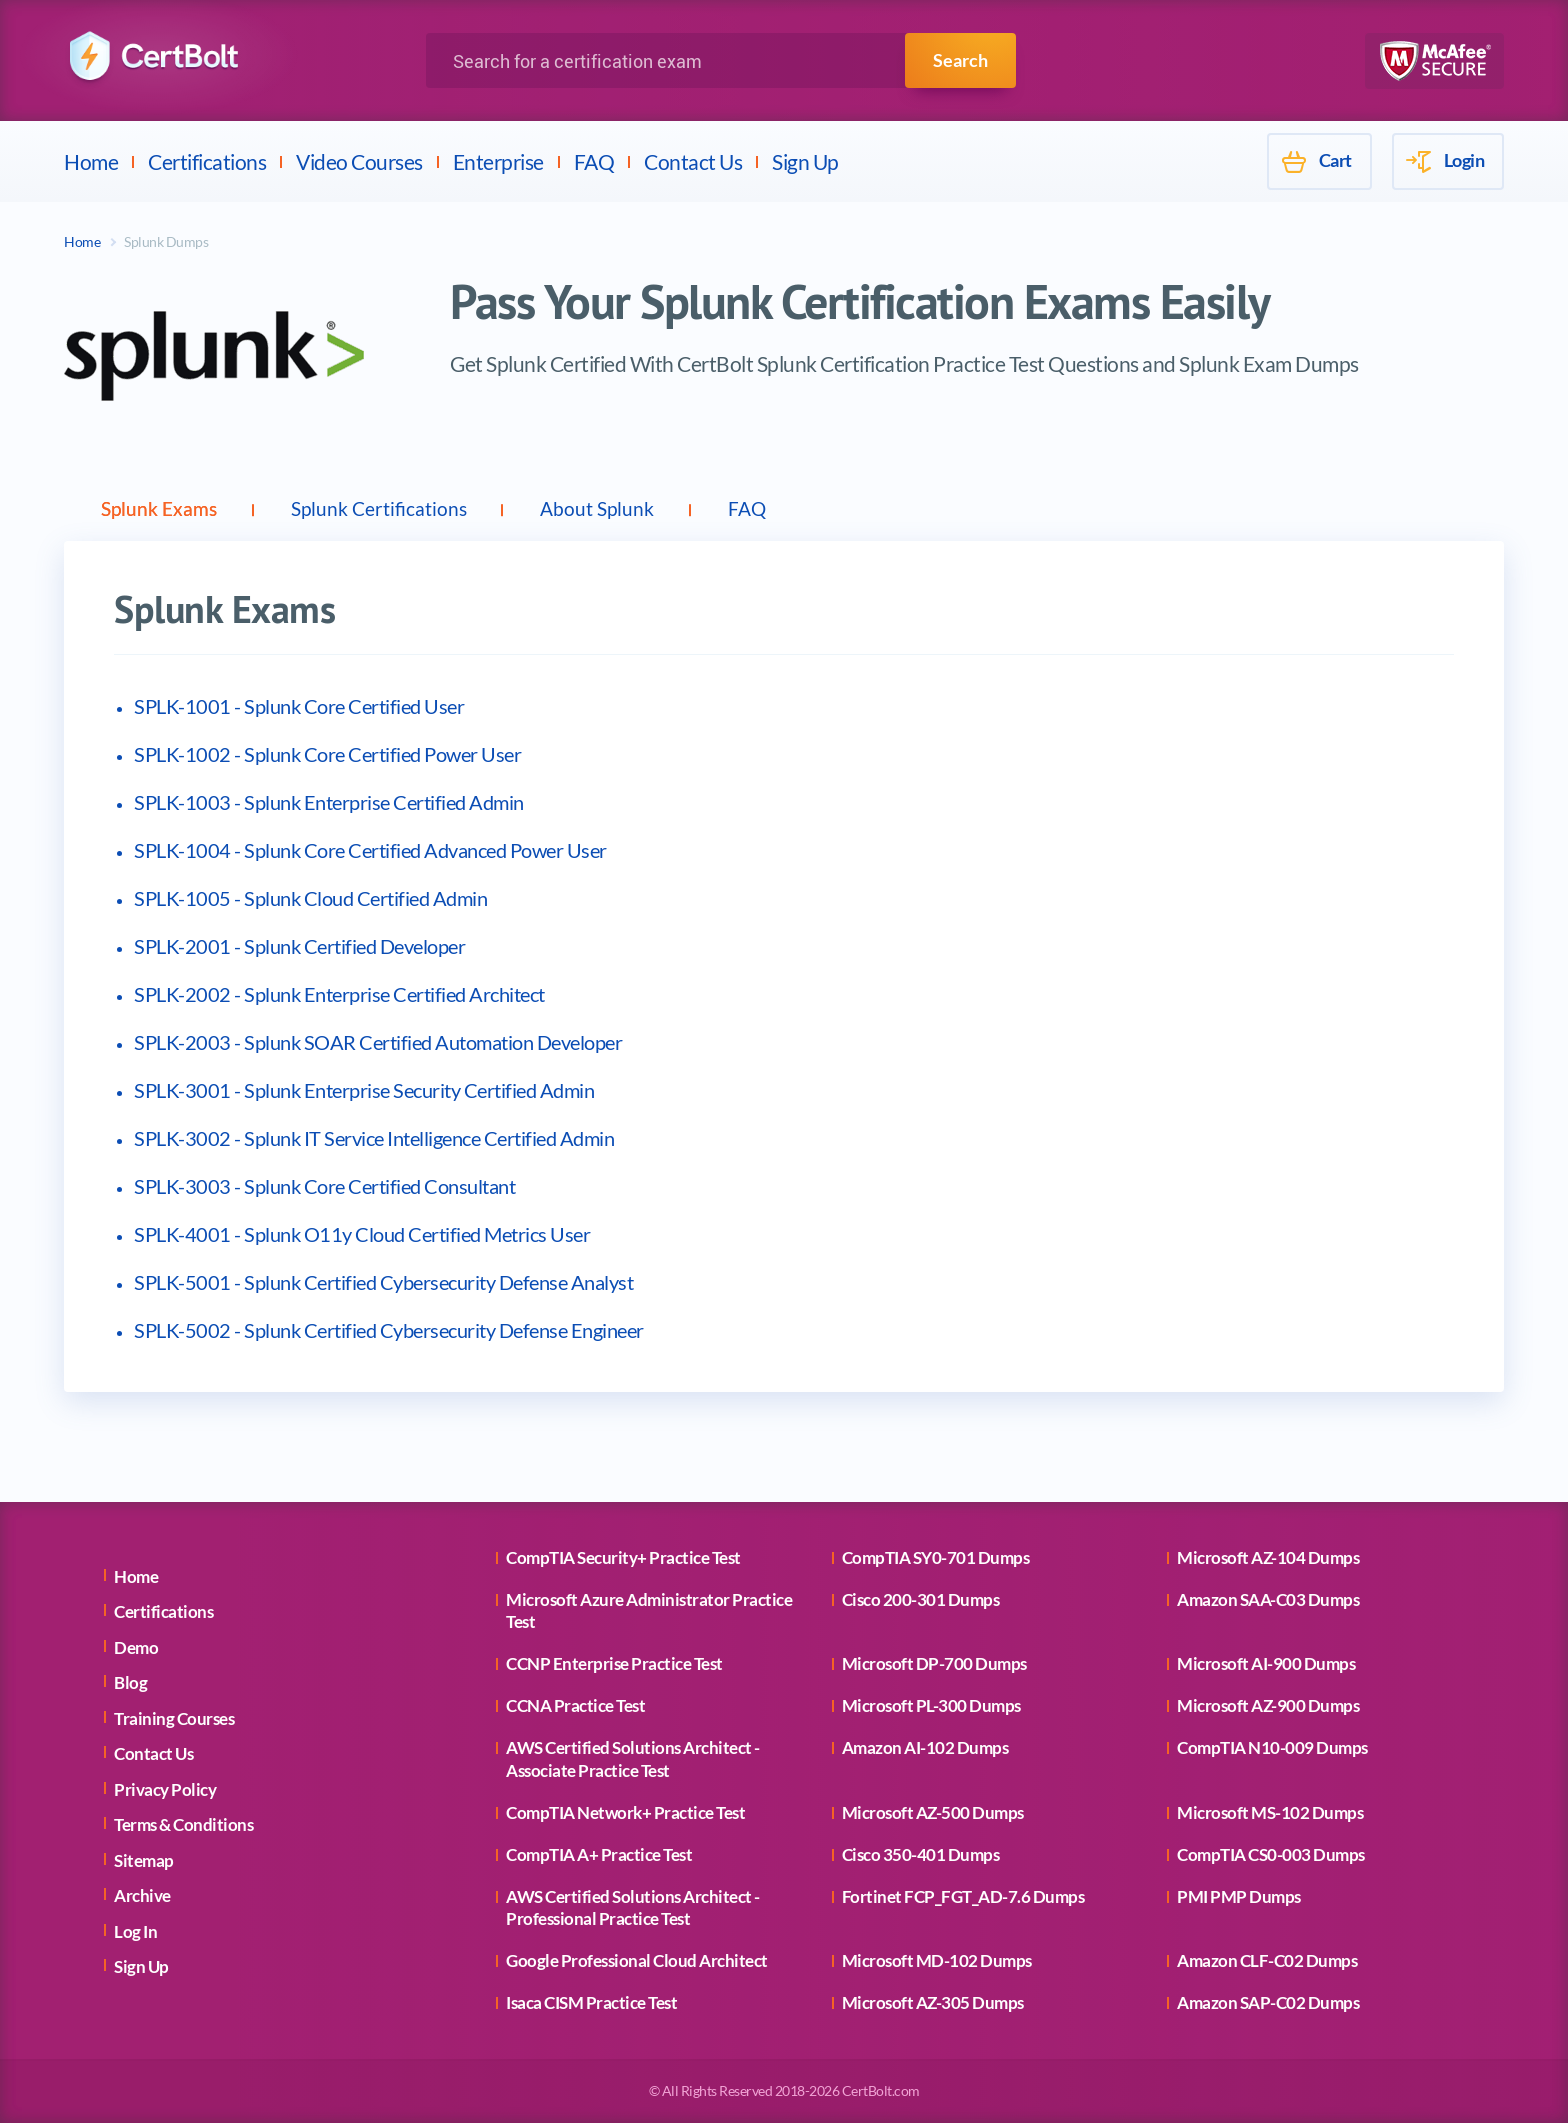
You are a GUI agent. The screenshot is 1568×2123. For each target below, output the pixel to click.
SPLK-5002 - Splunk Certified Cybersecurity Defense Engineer (389, 1330)
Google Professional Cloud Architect (637, 1960)
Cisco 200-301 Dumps (921, 1599)
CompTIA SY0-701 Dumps (936, 1557)
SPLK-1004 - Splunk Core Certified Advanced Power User (370, 850)
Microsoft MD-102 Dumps (937, 1960)
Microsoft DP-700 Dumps (934, 1664)
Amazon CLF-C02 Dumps (1267, 1960)
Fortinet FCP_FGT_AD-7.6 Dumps (963, 1896)
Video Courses (359, 161)
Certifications (207, 161)
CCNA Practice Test (575, 1706)
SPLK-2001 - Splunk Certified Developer (299, 946)
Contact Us (693, 161)
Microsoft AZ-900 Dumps (1268, 1706)
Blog (130, 1683)
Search (960, 60)
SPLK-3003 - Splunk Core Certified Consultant (324, 1186)
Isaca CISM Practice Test (591, 2002)
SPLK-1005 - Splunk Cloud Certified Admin (310, 898)
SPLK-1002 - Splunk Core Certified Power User (327, 754)
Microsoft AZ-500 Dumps (933, 1812)
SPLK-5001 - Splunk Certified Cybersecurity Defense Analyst (383, 1282)
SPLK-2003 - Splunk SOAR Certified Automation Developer (378, 1042)
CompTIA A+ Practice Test (599, 1854)
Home (91, 161)
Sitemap (144, 1860)
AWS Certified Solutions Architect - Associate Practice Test (633, 1759)
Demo (136, 1647)
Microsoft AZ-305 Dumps (933, 2002)
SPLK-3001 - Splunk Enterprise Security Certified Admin (364, 1090)
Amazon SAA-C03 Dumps (1268, 1599)
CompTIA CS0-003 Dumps (1271, 1854)
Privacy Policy (165, 1789)
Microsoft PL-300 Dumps (931, 1706)
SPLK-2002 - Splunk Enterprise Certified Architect (339, 994)
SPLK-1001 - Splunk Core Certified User (299, 706)
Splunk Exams (164, 509)
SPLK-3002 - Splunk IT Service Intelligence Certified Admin (374, 1138)
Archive (142, 1896)
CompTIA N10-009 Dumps (1272, 1748)
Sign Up (805, 161)
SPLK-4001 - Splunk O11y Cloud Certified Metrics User (362, 1234)
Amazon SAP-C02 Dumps (1268, 2002)
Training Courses (174, 1718)
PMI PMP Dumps (1239, 1896)
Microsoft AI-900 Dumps (1266, 1664)
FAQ (594, 161)
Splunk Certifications (394, 509)
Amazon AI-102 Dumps (925, 1748)
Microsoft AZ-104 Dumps (1268, 1557)
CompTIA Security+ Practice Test (623, 1557)
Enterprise (498, 161)
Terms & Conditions (183, 1825)
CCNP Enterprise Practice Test (614, 1664)
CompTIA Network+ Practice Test (625, 1812)
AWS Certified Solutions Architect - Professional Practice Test (633, 1907)
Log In (135, 1931)
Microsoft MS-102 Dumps (1270, 1812)
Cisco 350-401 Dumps (921, 1854)
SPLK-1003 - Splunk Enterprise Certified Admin (329, 802)
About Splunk (622, 509)
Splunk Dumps (166, 241)
